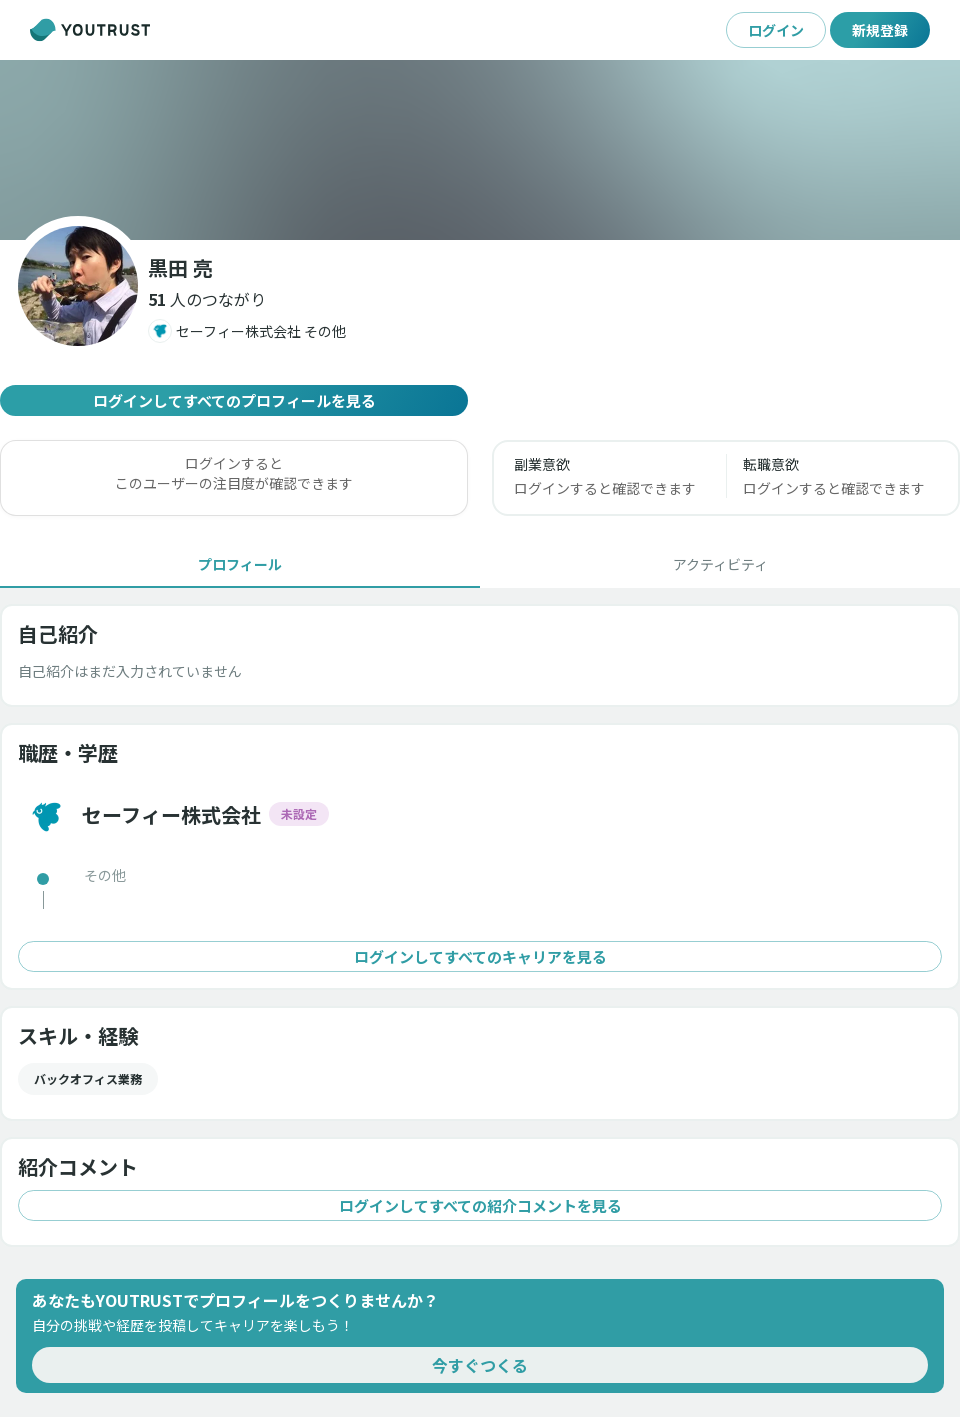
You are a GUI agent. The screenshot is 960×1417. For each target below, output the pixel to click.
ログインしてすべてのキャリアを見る (480, 956)
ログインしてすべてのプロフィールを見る (234, 400)
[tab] (240, 564)
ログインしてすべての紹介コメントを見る (480, 1205)
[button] (207, 299)
